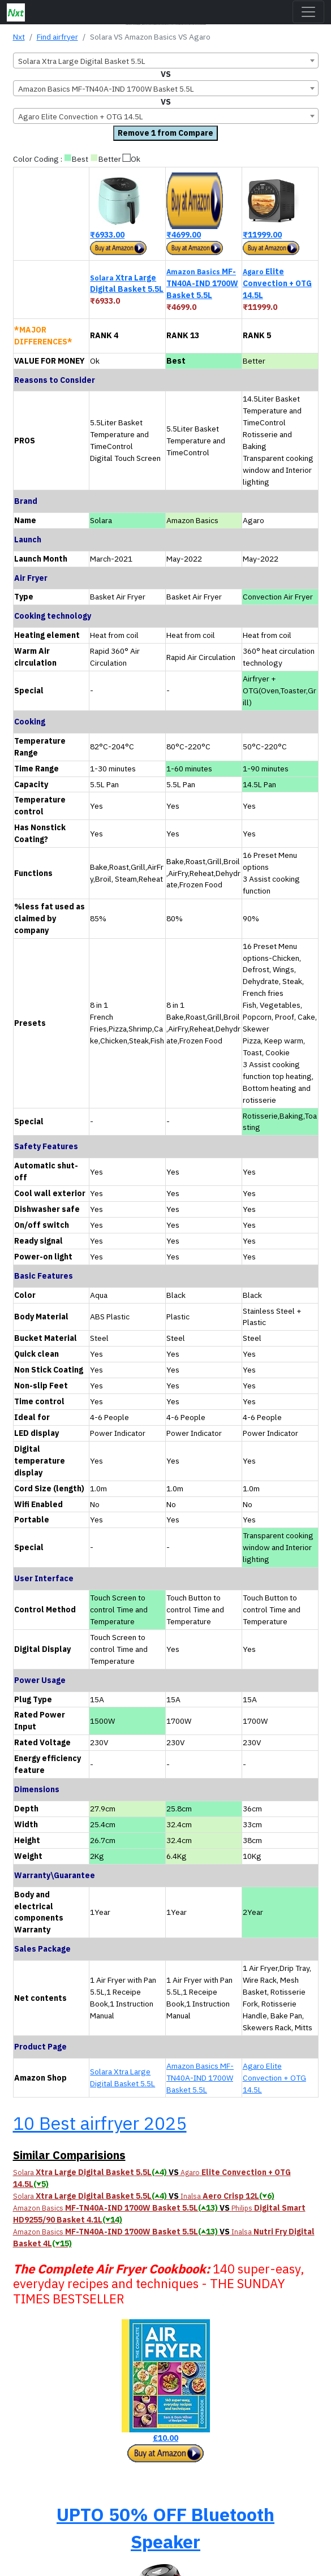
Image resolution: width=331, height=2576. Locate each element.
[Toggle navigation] (308, 12)
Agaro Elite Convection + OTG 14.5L (274, 2078)
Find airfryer (57, 37)
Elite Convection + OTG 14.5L (277, 283)
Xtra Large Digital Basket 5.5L (127, 284)
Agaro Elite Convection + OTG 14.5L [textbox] (80, 116)
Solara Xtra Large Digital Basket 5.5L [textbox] (81, 61)
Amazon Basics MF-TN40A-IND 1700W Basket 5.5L (200, 2078)
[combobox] (166, 60)
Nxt (19, 37)
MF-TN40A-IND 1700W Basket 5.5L (202, 283)
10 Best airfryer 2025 (100, 2123)
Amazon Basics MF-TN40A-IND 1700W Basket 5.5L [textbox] (106, 89)
